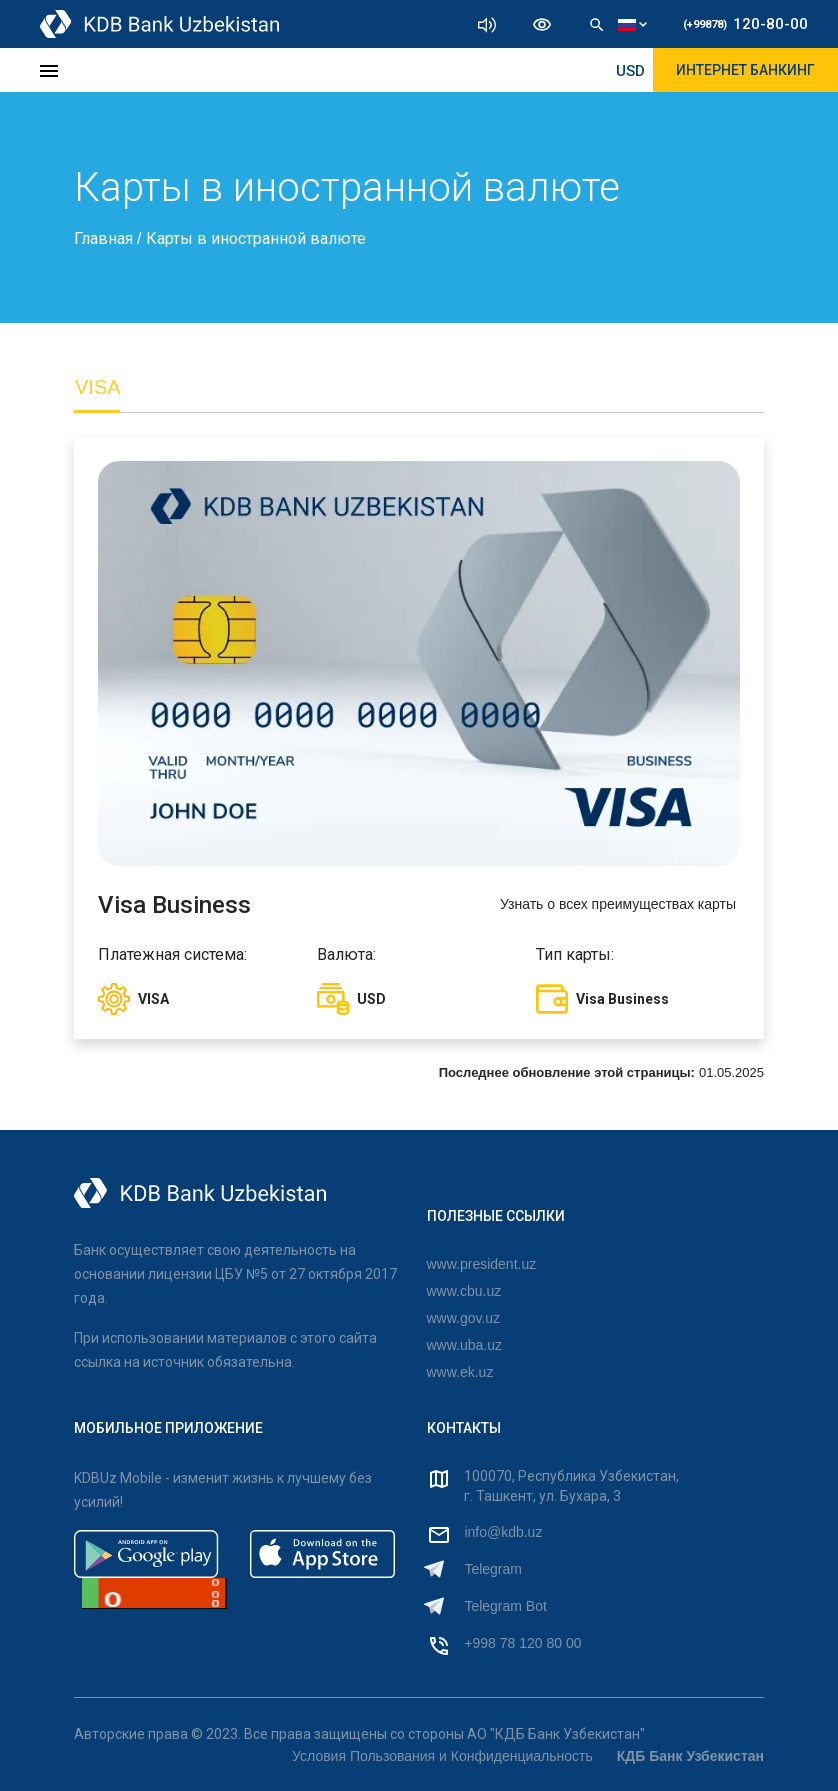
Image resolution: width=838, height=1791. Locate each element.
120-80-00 (745, 24)
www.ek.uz (460, 1372)
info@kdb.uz (503, 1532)
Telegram (493, 1569)
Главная (105, 238)
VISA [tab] (98, 387)
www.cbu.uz (464, 1291)
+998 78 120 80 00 (522, 1643)
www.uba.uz (464, 1345)
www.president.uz (482, 1264)
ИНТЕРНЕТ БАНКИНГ (745, 70)
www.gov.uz (464, 1318)
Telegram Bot (505, 1606)
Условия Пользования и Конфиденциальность (442, 1756)
